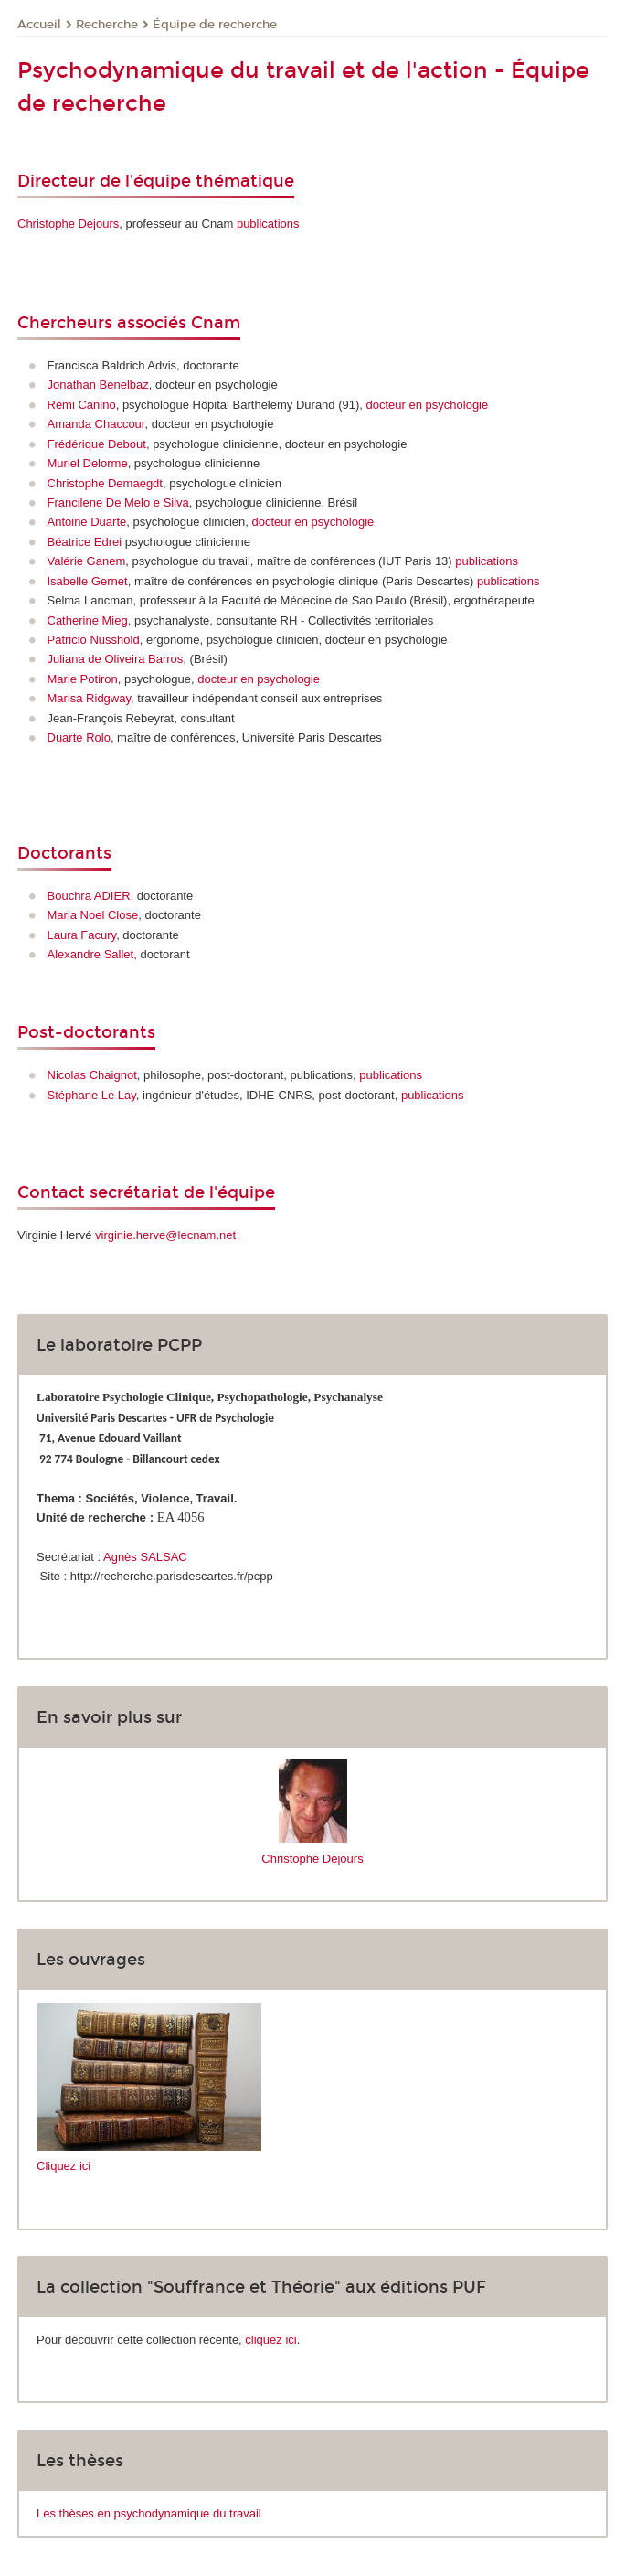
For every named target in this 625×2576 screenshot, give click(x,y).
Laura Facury (82, 935)
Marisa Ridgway (90, 698)
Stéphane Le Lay (92, 1095)
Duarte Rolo (79, 737)
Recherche (107, 24)
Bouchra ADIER (89, 896)
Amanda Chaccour (96, 424)
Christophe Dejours (68, 223)
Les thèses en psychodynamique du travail (149, 2513)
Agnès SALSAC (145, 1557)
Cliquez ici (63, 2166)
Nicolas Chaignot (92, 1075)
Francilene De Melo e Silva (118, 502)
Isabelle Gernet (88, 581)
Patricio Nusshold (94, 640)
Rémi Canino (82, 405)
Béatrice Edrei (85, 542)
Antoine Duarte (87, 522)
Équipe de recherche (215, 24)
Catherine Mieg (88, 620)
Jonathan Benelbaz (98, 384)
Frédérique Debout (97, 444)
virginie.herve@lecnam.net (165, 1235)
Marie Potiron (83, 679)
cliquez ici (270, 2339)
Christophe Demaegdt (105, 483)
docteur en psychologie (427, 405)
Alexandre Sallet (91, 954)
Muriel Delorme (88, 463)
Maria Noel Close (93, 915)
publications (268, 223)
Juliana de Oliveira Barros (116, 659)
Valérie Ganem (87, 561)
